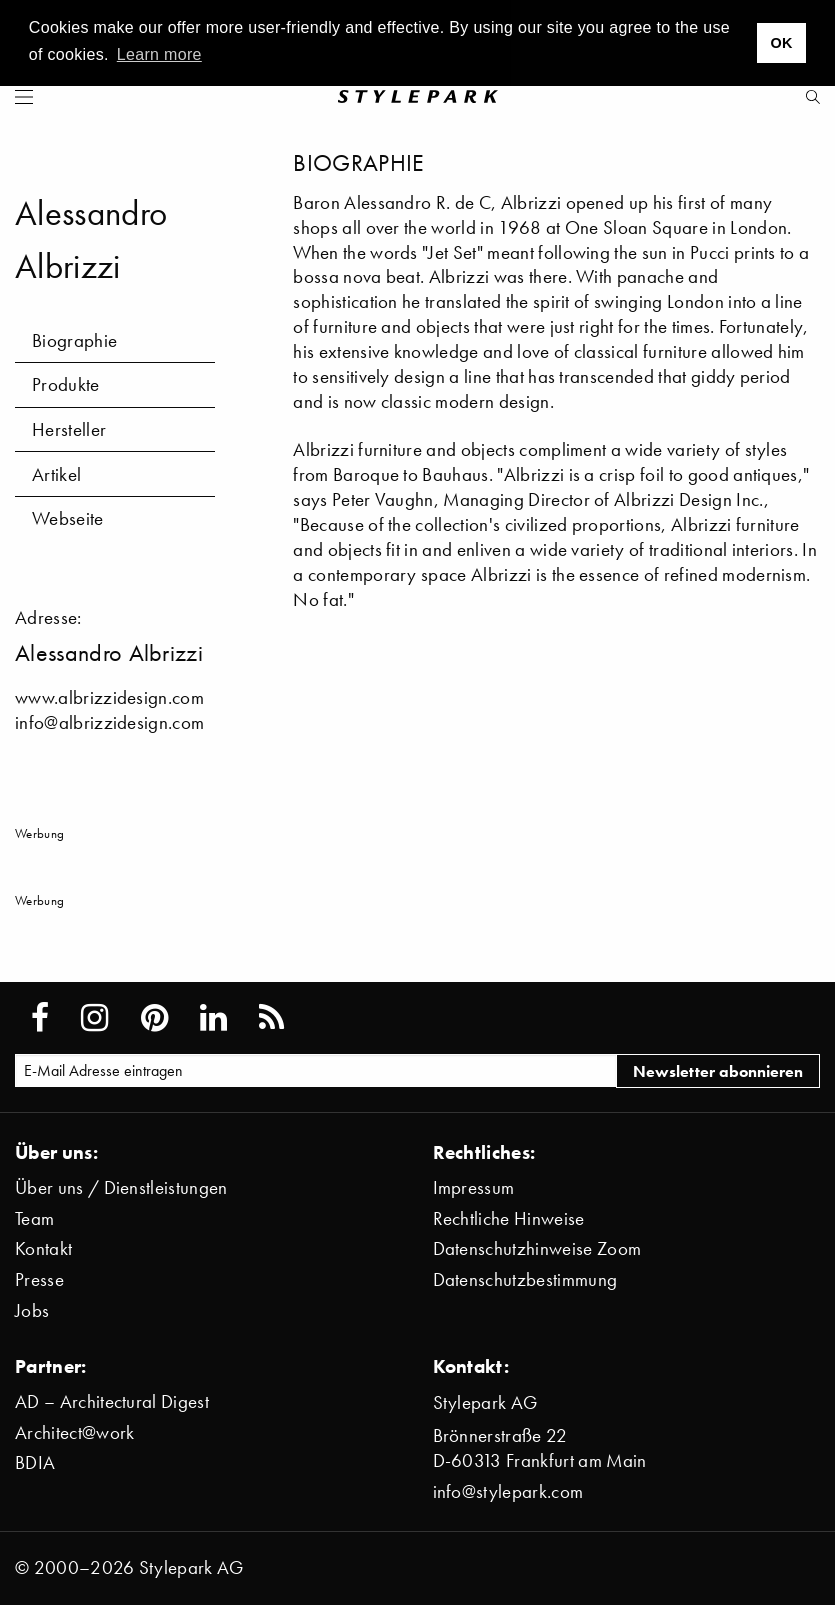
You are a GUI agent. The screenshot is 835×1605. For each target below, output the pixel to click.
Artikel (56, 474)
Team (34, 1218)
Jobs (32, 1310)
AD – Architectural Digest (112, 1401)
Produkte (66, 384)
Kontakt (43, 1248)
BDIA (35, 1462)
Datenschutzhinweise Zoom (537, 1248)
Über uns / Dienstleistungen (121, 1187)
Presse (39, 1279)
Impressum (474, 1187)
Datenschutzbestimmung (525, 1279)
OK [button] (781, 43)
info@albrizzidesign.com (109, 722)
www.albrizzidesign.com (109, 697)
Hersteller (69, 429)
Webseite (68, 518)
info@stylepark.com (508, 1491)
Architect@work (74, 1432)
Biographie (74, 340)
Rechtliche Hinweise (509, 1218)
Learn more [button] (159, 54)
